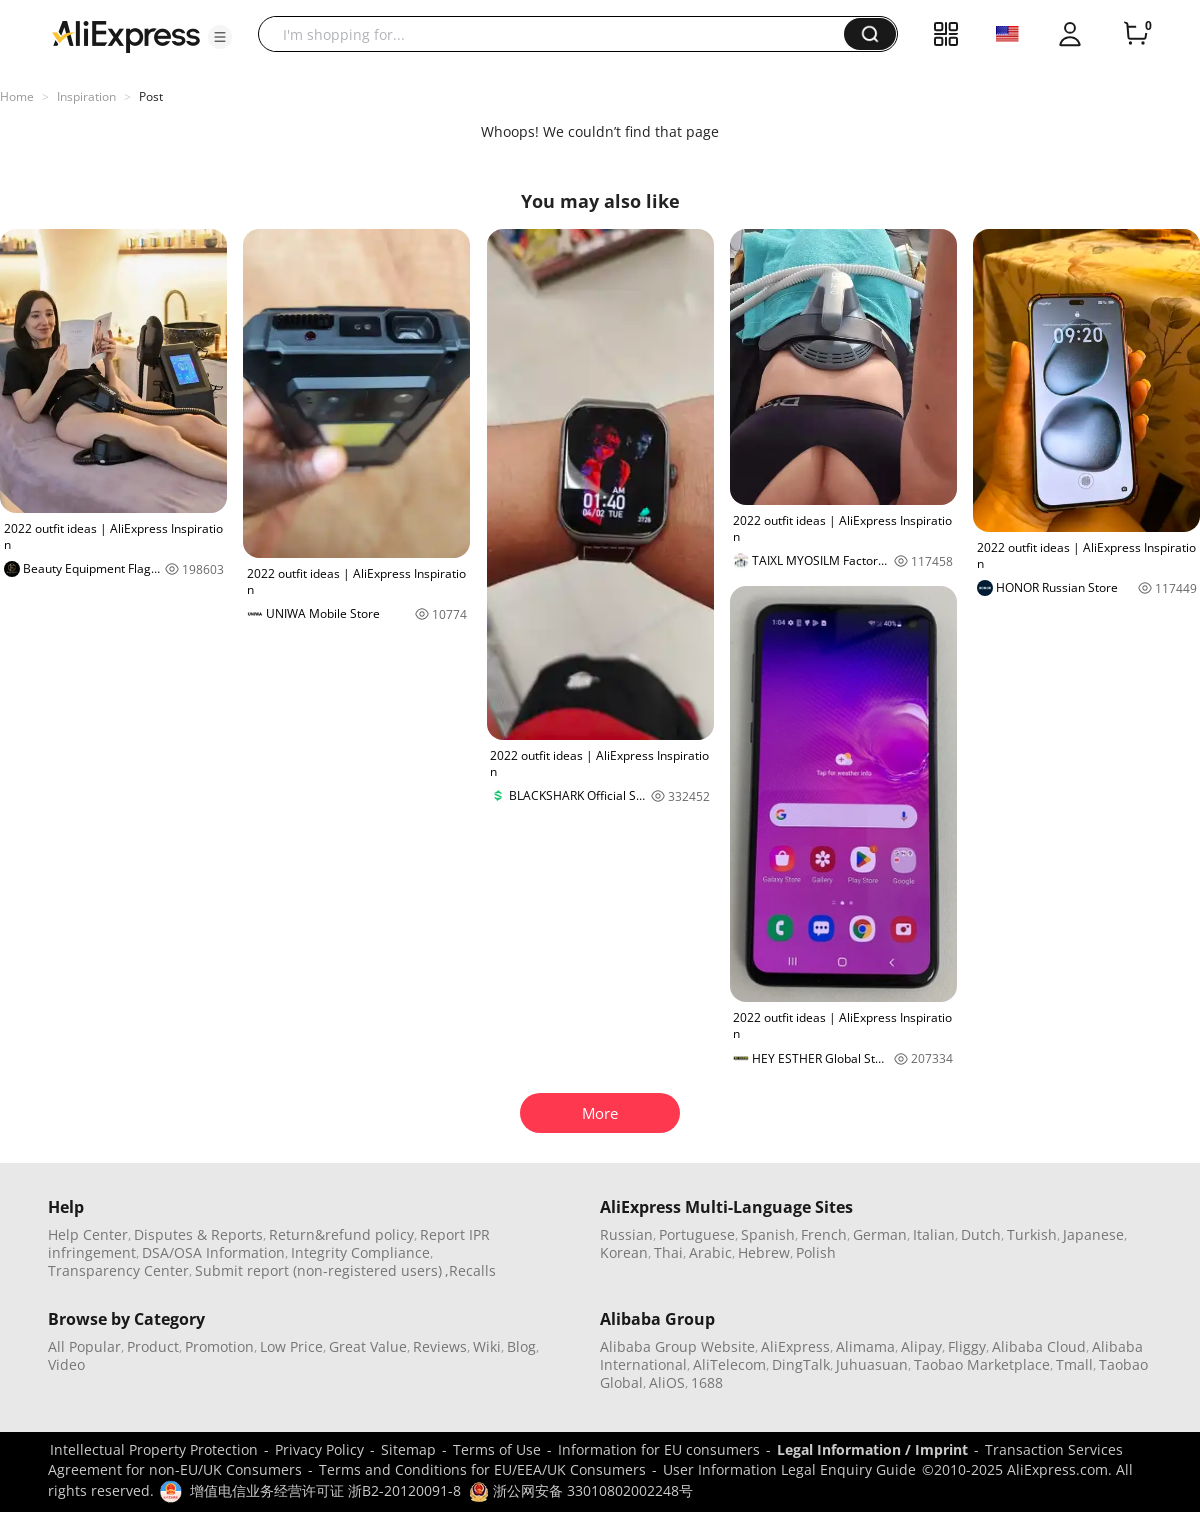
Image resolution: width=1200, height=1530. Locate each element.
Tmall (1074, 1364)
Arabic (710, 1252)
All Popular (84, 1346)
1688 (707, 1382)
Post (151, 96)
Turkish (1032, 1234)
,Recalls (470, 1270)
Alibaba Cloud (1039, 1346)
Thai (668, 1252)
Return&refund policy (341, 1234)
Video (66, 1364)
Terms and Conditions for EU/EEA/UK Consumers (482, 1469)
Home (17, 96)
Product (153, 1346)
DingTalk (801, 1364)
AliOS (667, 1382)
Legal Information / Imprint (872, 1449)
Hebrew (764, 1252)
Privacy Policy (319, 1449)
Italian (934, 1234)
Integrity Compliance (360, 1252)
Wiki (487, 1346)
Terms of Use (497, 1449)
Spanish (768, 1234)
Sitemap (408, 1449)
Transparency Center (118, 1270)
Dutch (981, 1234)
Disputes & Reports (198, 1234)
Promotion (219, 1346)
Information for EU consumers (659, 1449)
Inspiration (86, 96)
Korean (624, 1252)
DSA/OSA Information (213, 1252)
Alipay (921, 1346)
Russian (626, 1234)
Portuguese (697, 1234)
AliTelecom (729, 1364)
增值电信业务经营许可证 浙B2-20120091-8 (325, 1490)
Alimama (865, 1346)
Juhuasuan (872, 1364)
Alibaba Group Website (677, 1346)
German (880, 1234)
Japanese (1093, 1234)
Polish (816, 1252)
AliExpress (795, 1346)
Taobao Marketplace (982, 1364)
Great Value (368, 1346)
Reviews (440, 1346)
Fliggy (967, 1346)
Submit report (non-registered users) (318, 1270)
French (824, 1234)
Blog (521, 1346)
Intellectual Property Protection (154, 1449)
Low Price (291, 1346)
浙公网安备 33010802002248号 (581, 1490)
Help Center (88, 1234)
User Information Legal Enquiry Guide (789, 1469)
